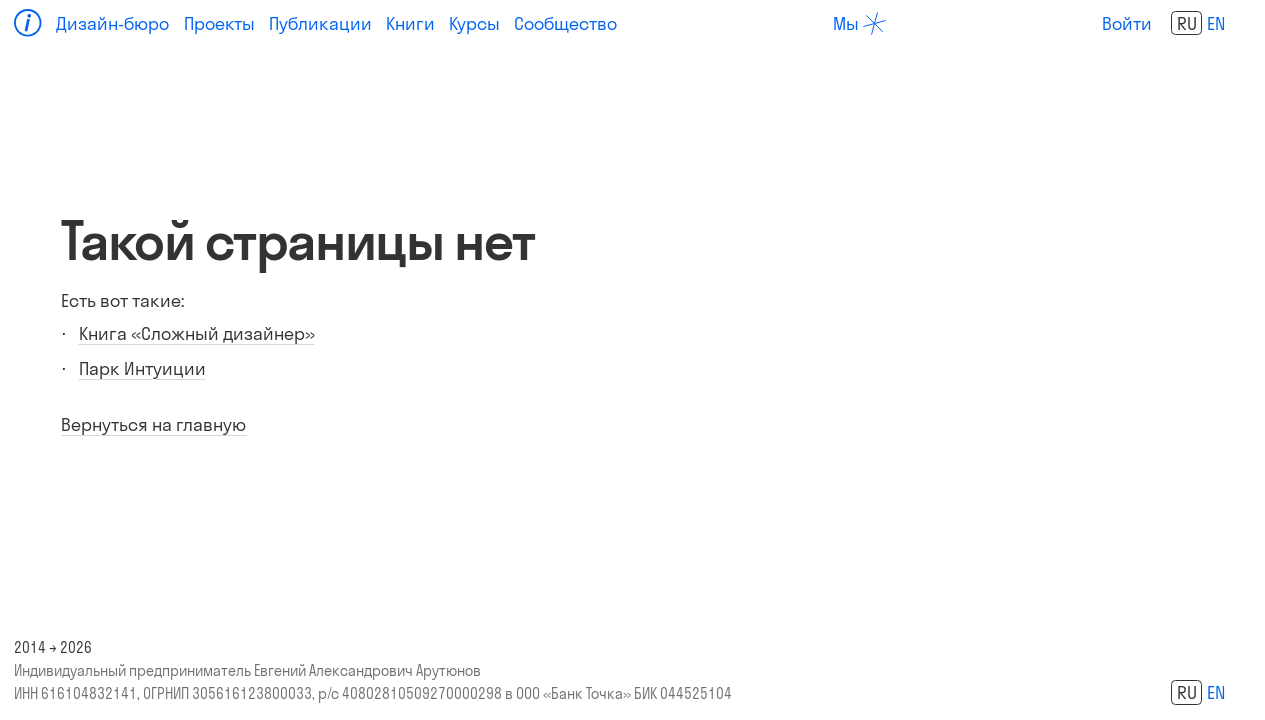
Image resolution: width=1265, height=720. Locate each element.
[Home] (28, 23)
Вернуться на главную (153, 424)
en (1216, 23)
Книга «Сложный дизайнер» (197, 333)
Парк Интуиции (142, 368)
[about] (859, 23)
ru (1187, 23)
